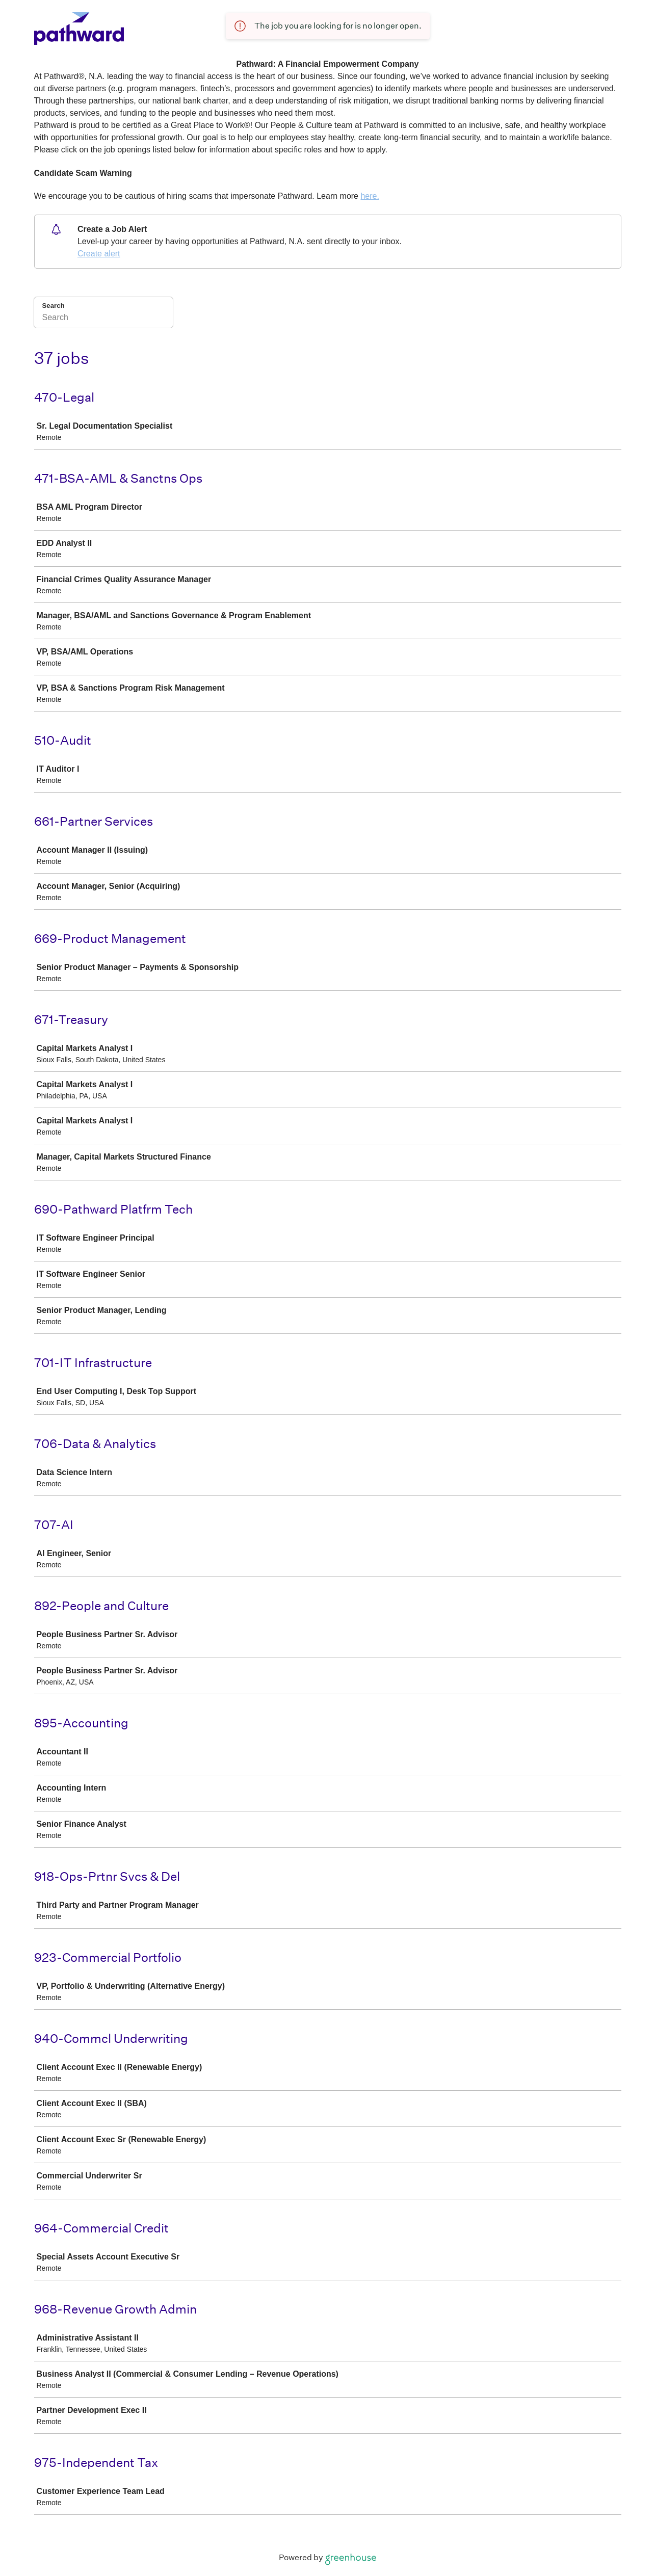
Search (53, 305)
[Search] (103, 319)
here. (369, 196)
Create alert (98, 253)
